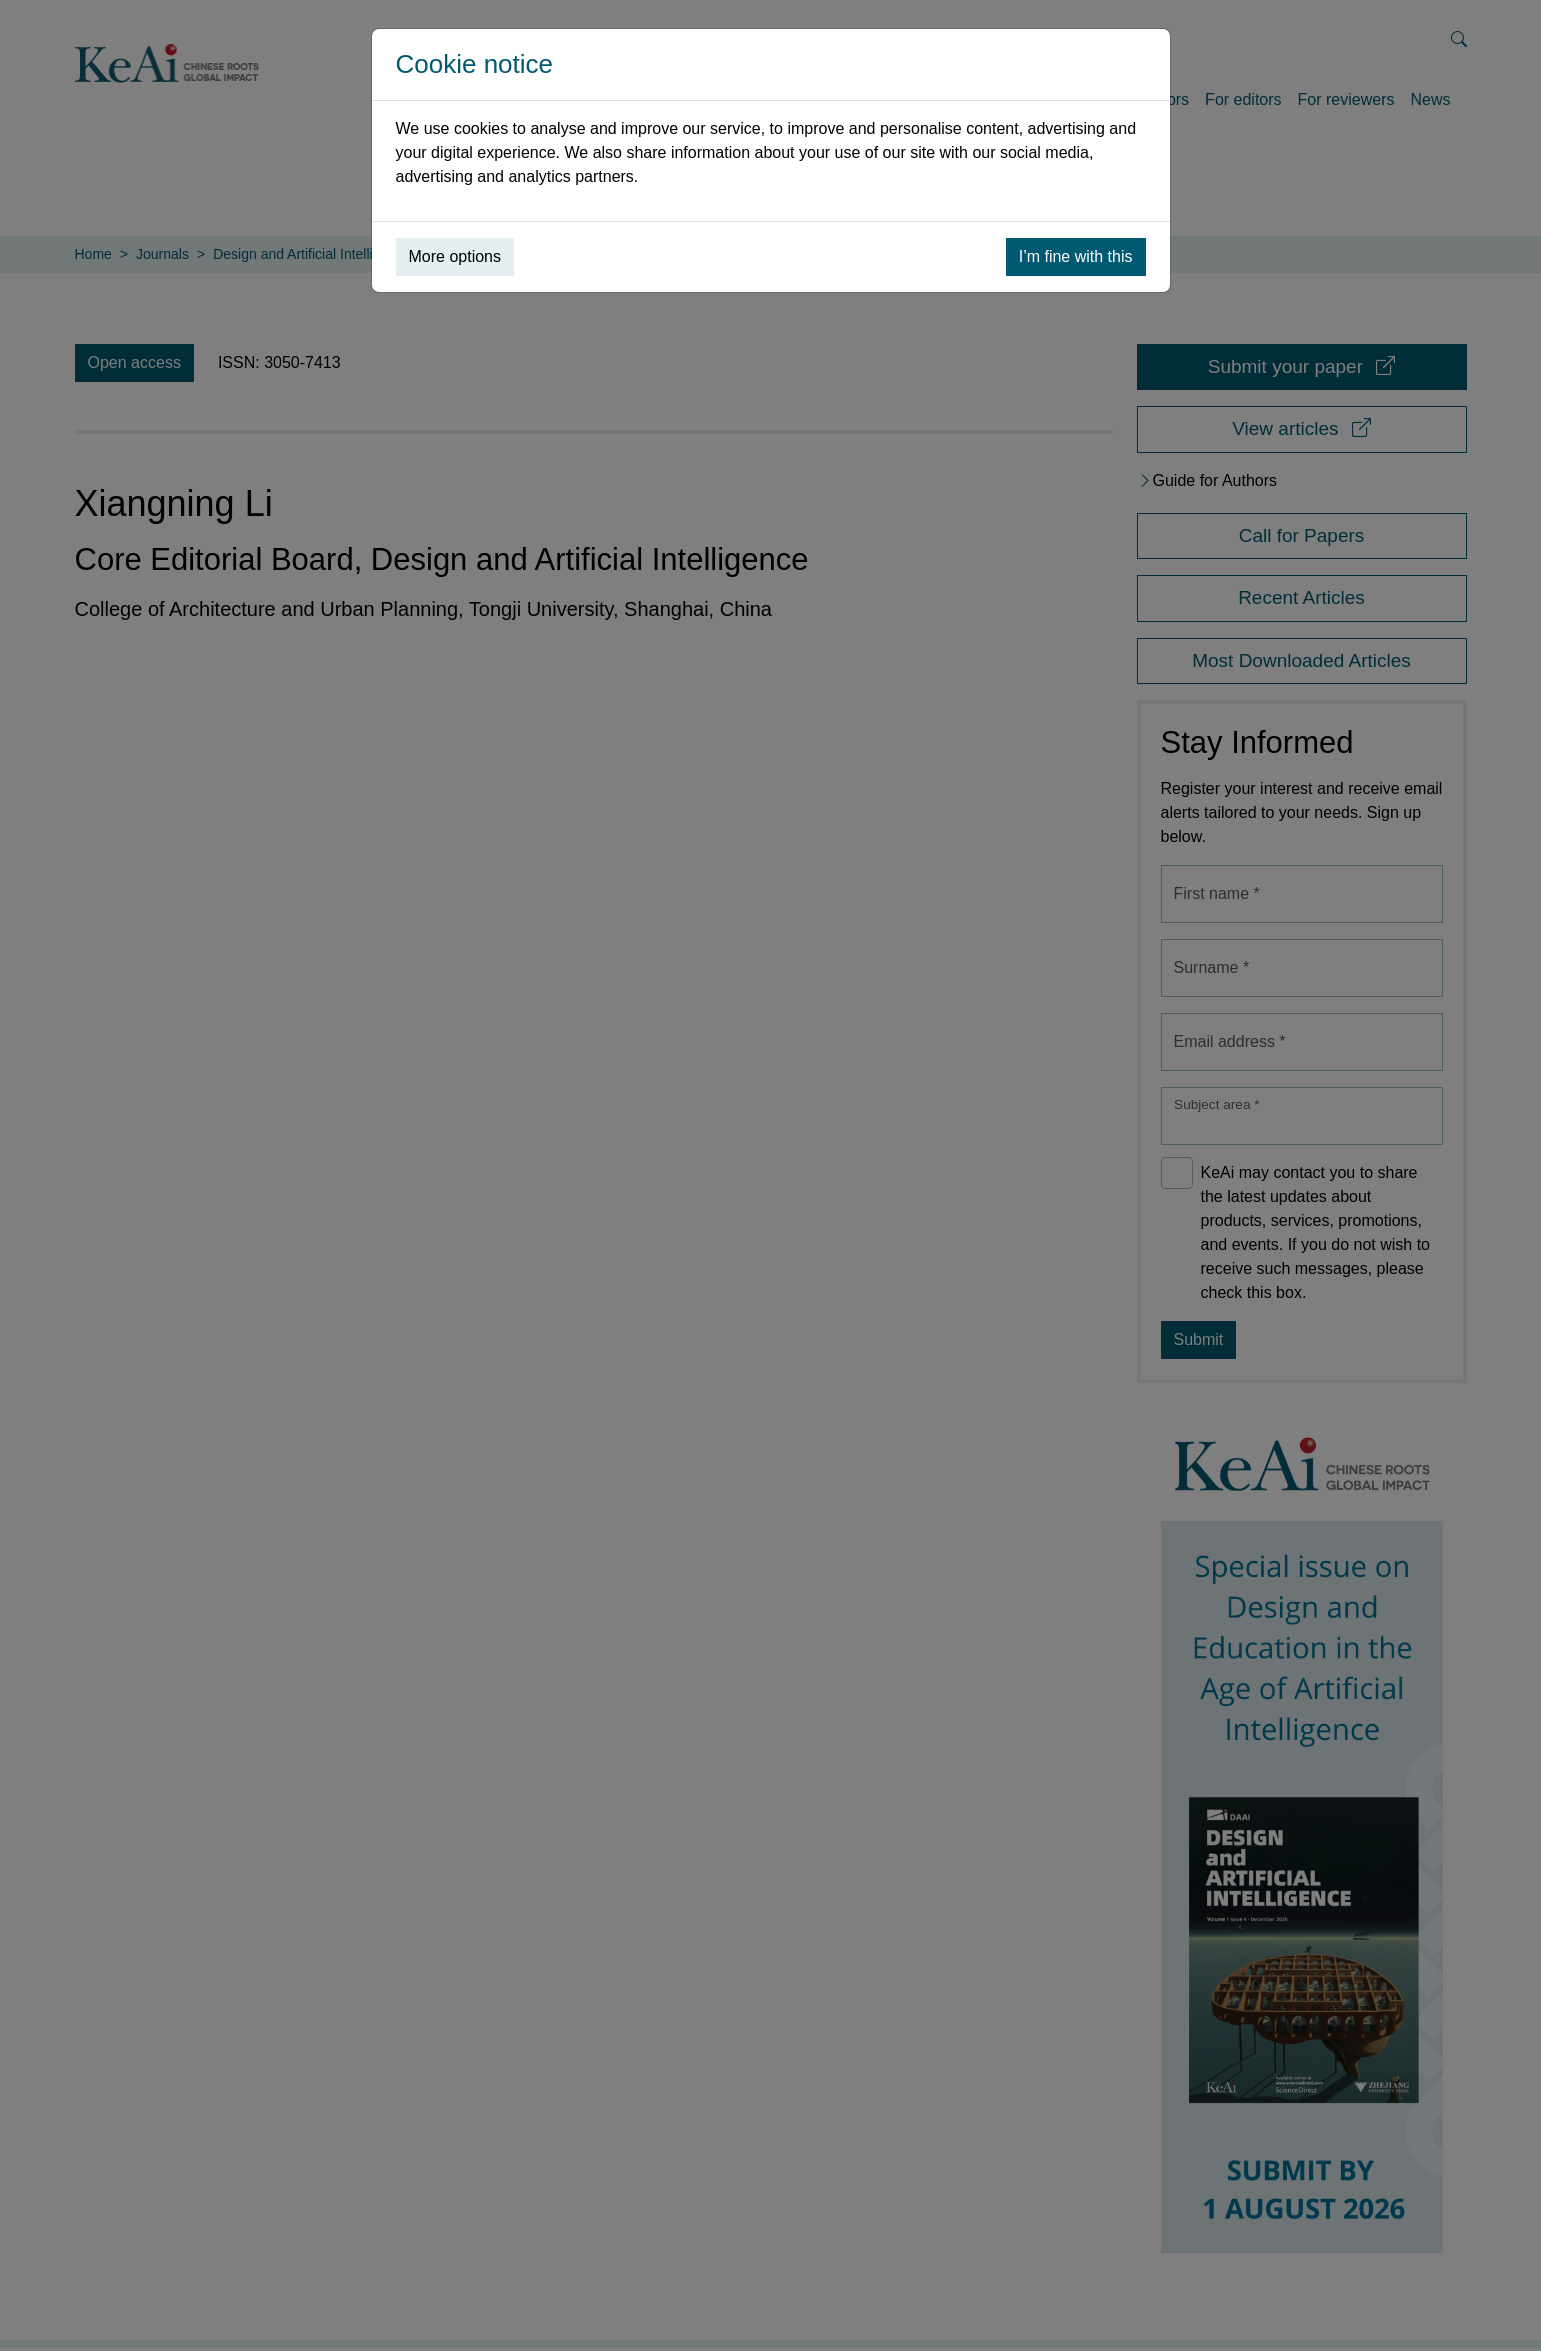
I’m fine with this (1076, 256)
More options (455, 256)
